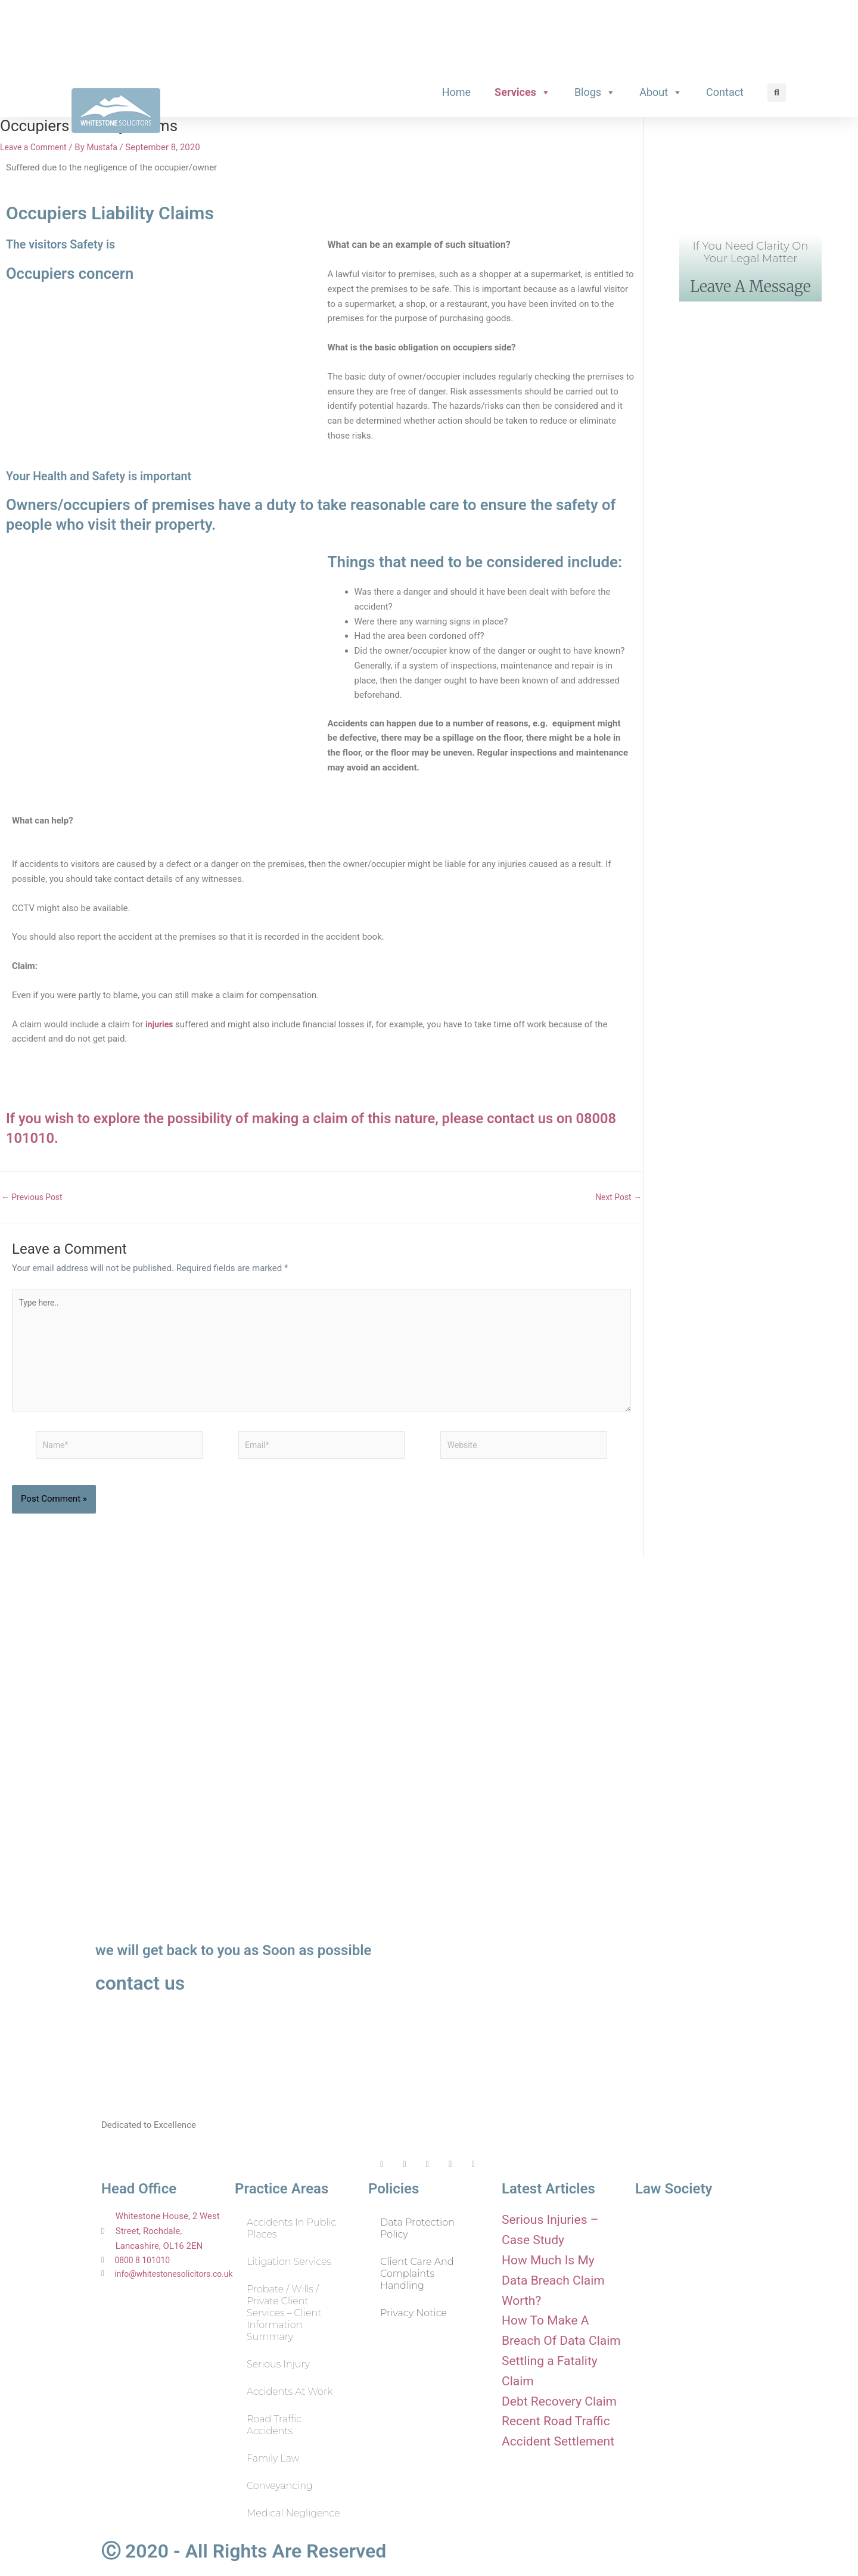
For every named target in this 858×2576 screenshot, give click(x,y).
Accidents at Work (289, 2391)
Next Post (617, 1193)
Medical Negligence (293, 2513)
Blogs (594, 88)
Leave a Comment (36, 143)
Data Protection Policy (417, 2228)
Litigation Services (289, 2261)
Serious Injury (278, 2364)
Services (523, 88)
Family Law (273, 2458)
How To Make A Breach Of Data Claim (556, 2339)
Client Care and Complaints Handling (417, 2273)
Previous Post (34, 1193)
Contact (725, 88)
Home (456, 88)
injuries (160, 1020)
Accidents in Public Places (291, 2228)
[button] (776, 88)
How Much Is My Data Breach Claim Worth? (559, 2279)
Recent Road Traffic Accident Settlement (556, 2480)
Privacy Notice (413, 2313)
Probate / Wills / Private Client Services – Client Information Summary (284, 2312)
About (660, 88)
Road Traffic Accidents (274, 2425)
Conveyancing (280, 2485)
